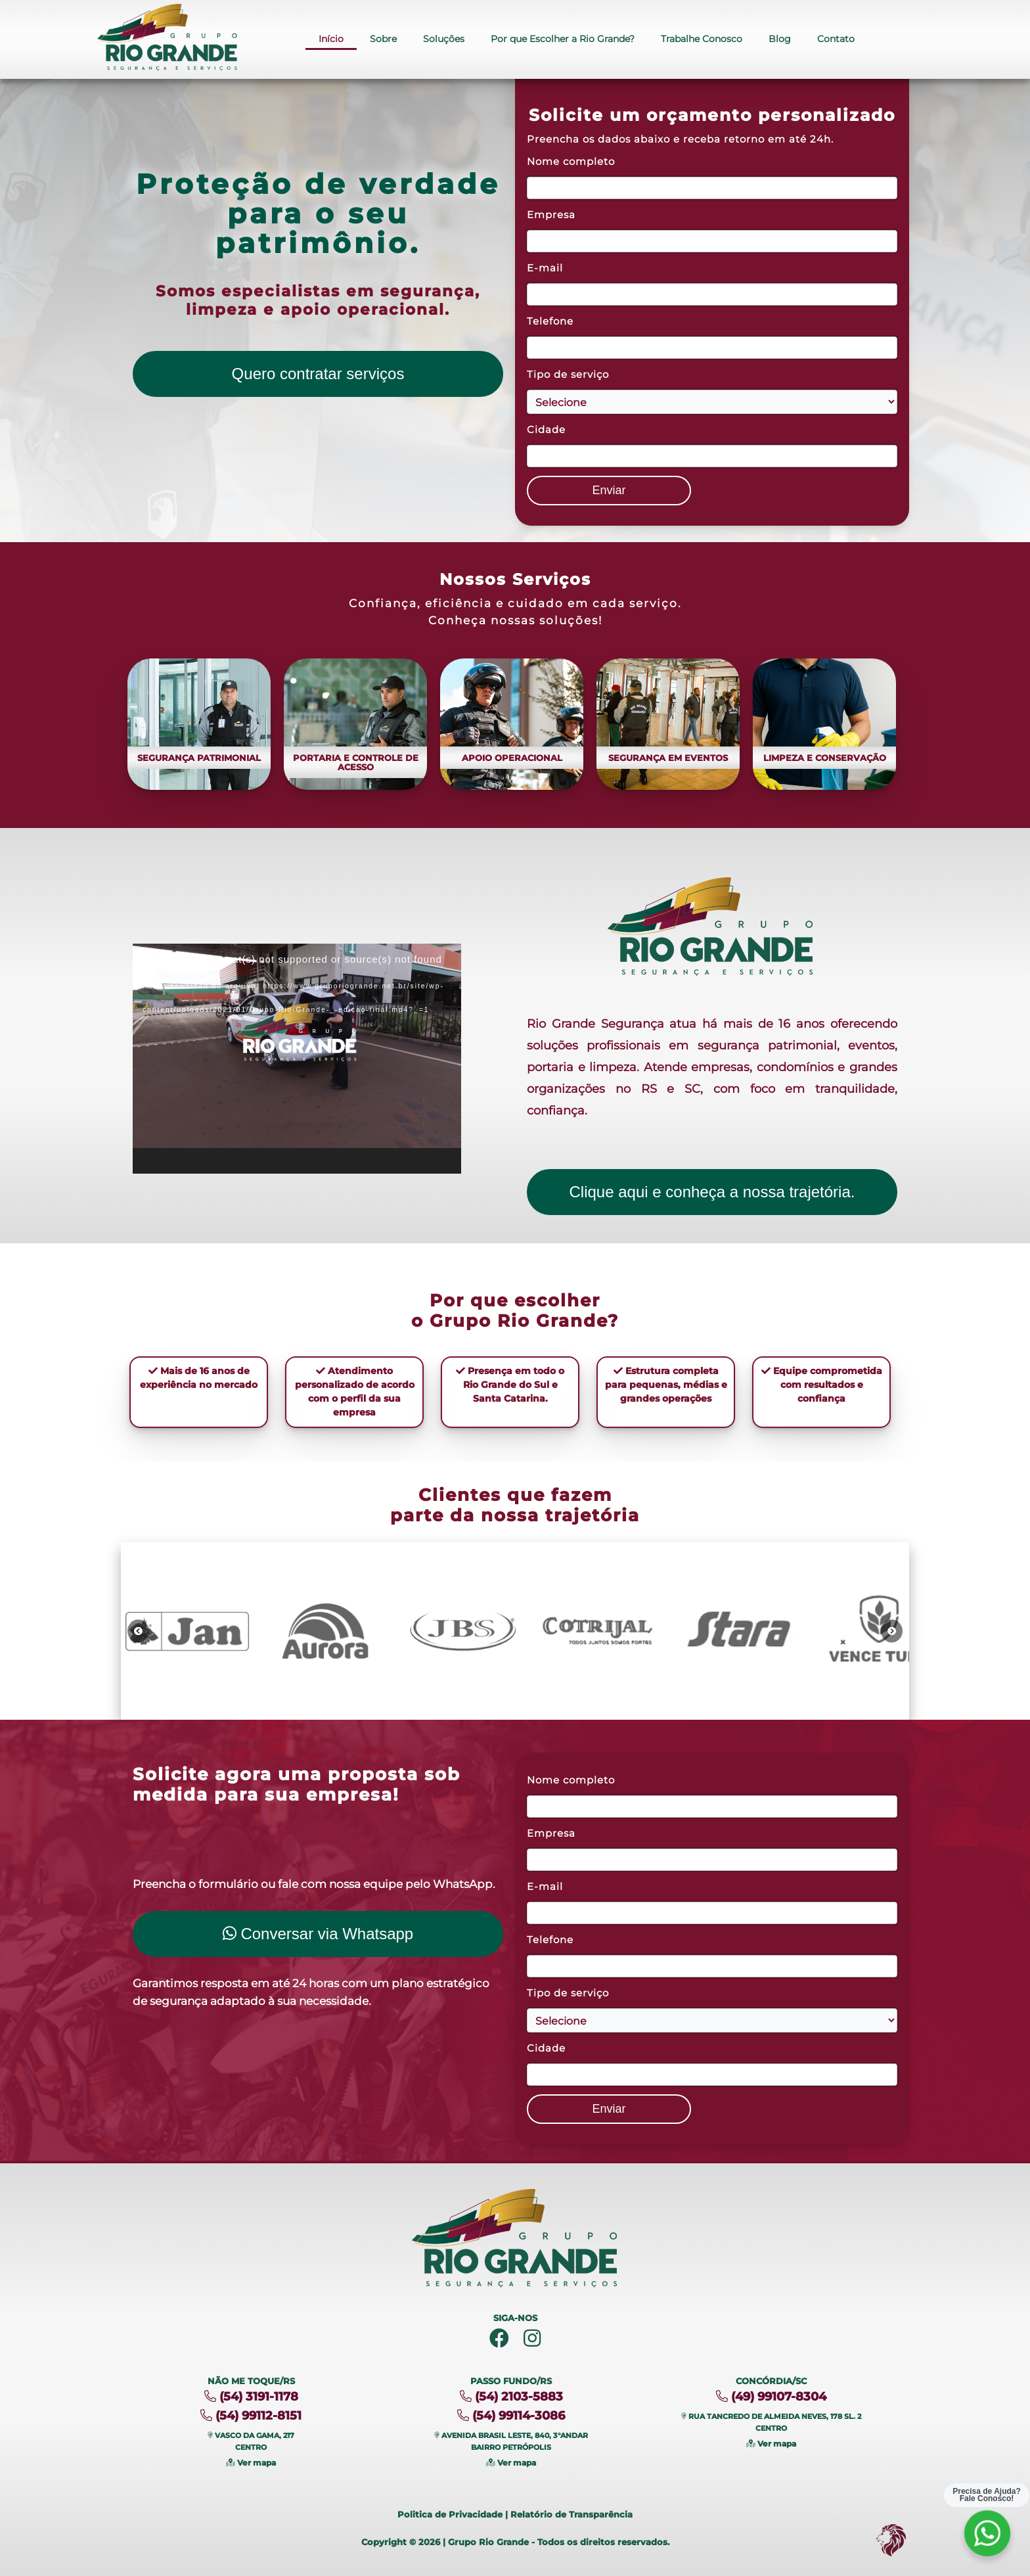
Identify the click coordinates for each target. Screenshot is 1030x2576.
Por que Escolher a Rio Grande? (563, 39)
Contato (836, 39)
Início (331, 39)
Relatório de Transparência (571, 2514)
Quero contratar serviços (318, 373)
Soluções (443, 39)
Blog (780, 39)
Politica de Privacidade (450, 2514)
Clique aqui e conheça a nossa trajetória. (712, 1192)
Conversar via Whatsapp (318, 1934)
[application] (297, 1059)
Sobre (383, 39)
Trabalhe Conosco (701, 39)
